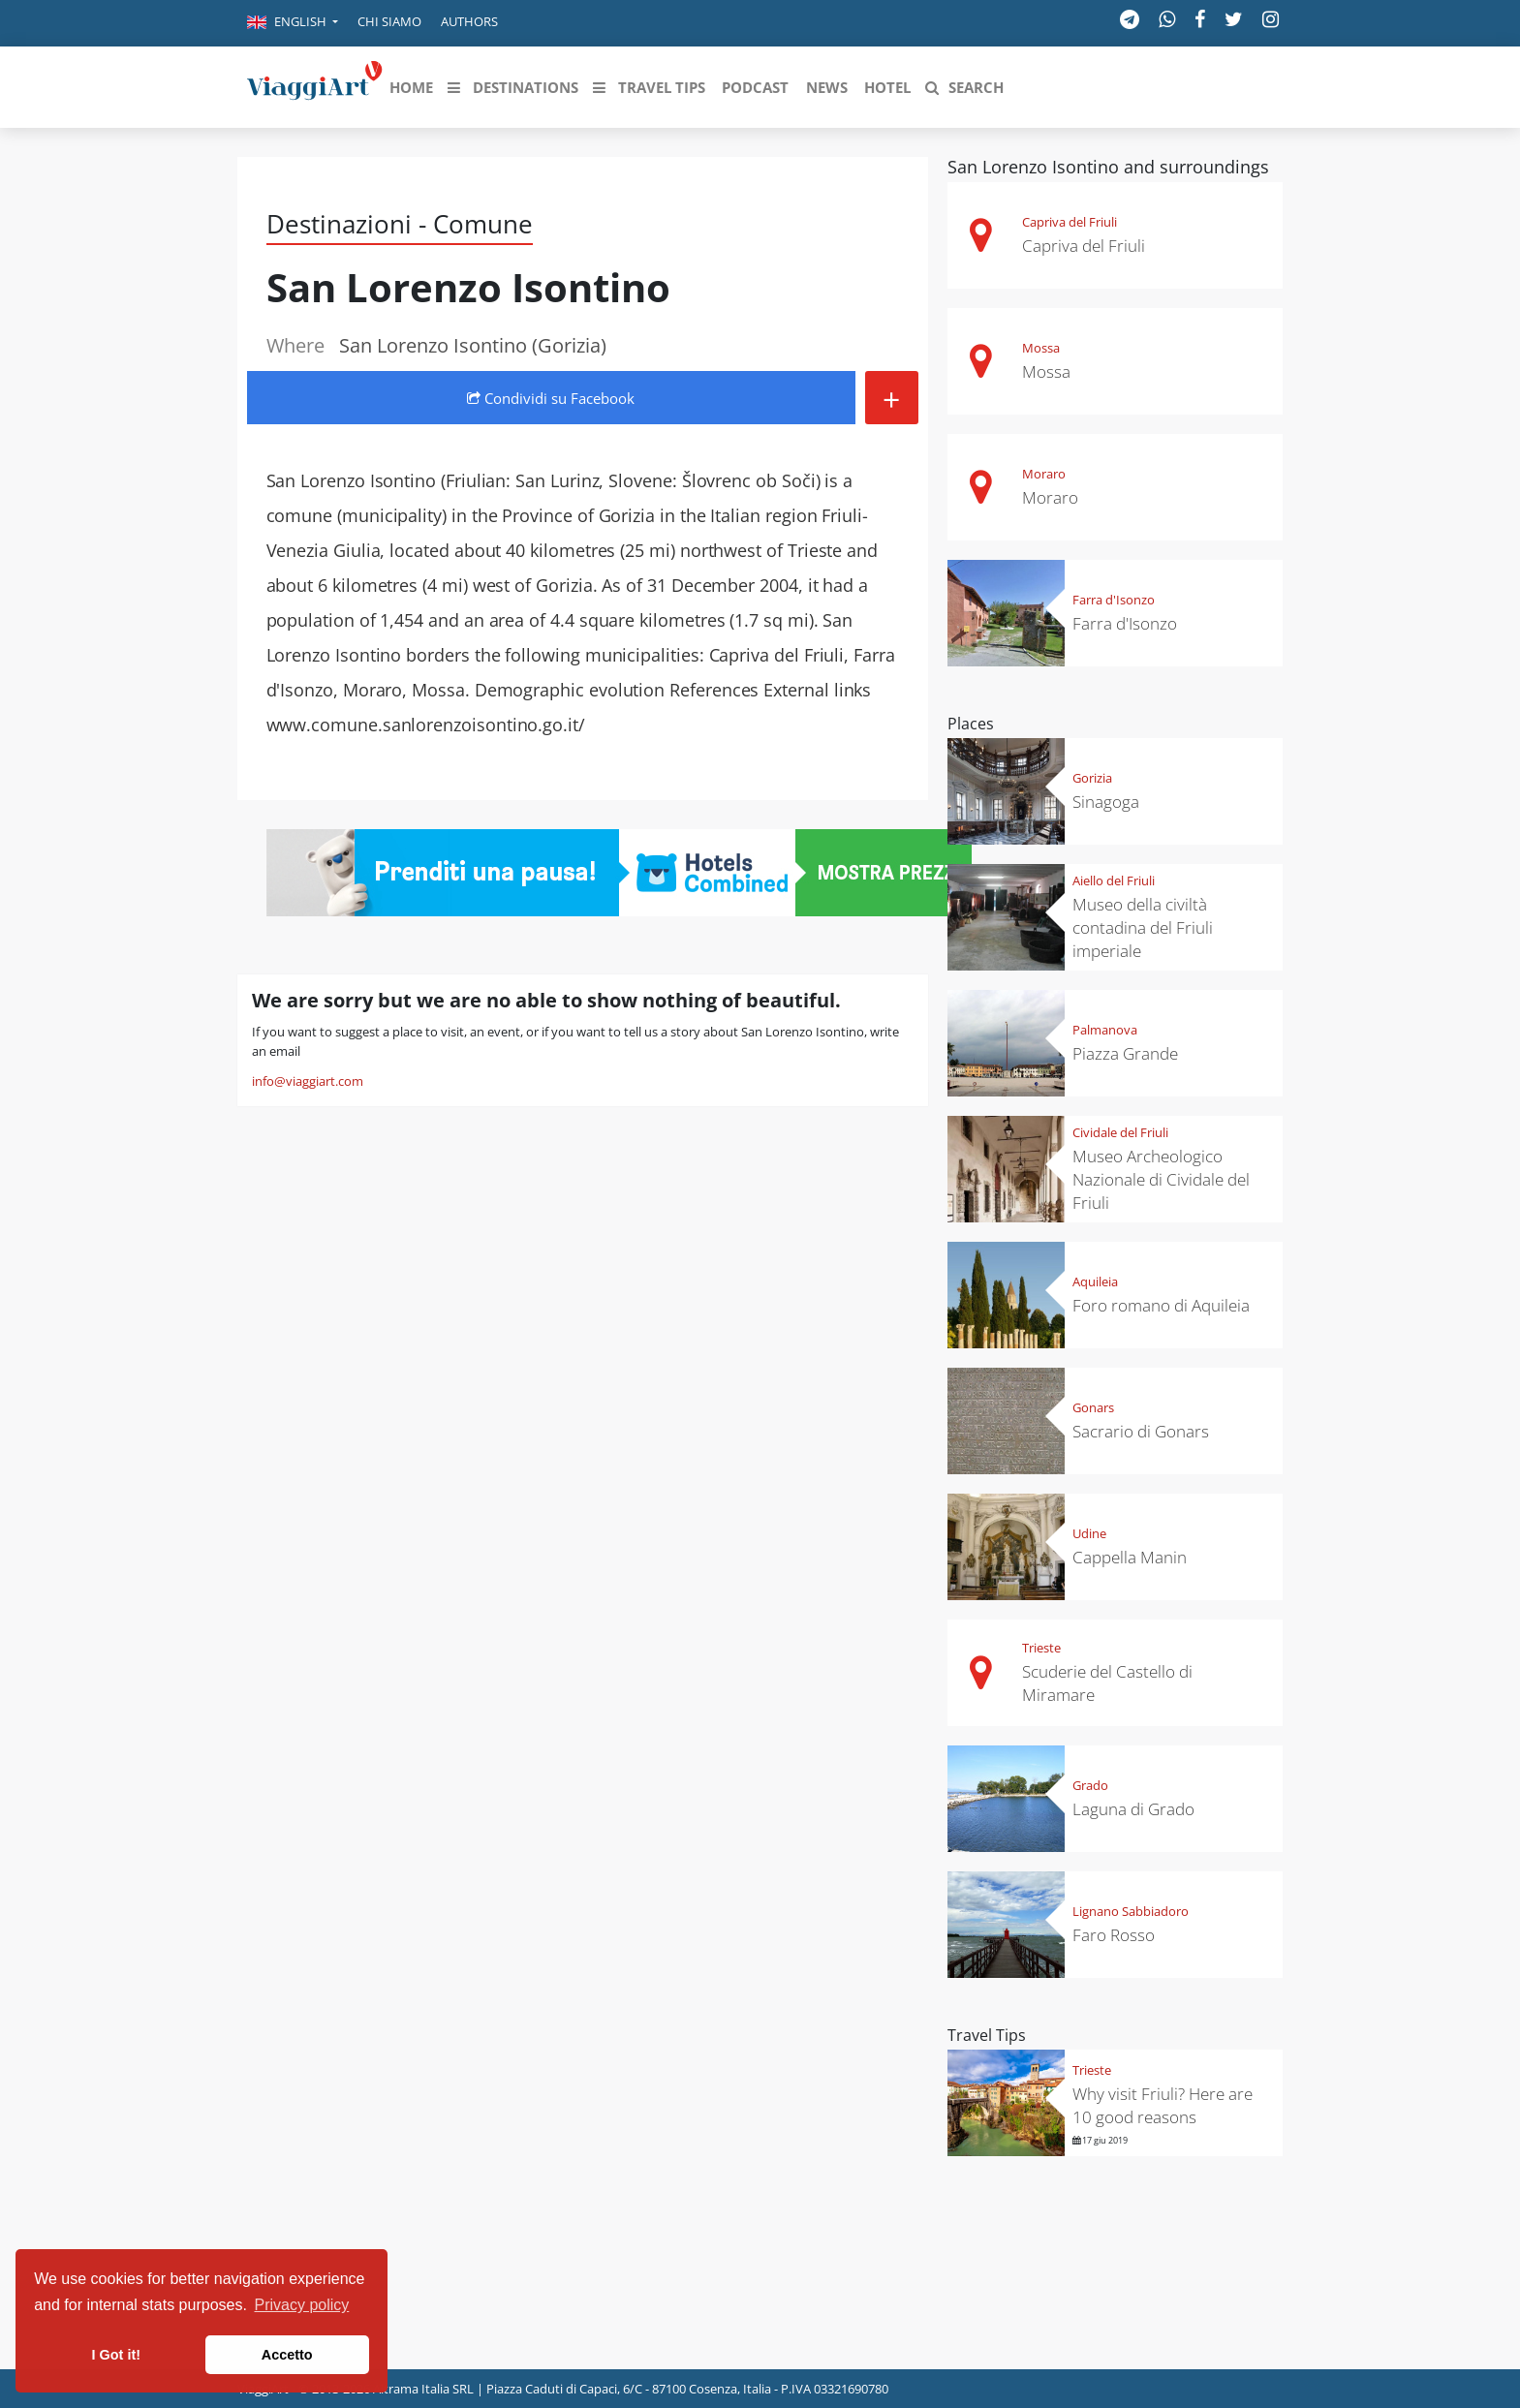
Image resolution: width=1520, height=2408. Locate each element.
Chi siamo (389, 21)
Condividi (551, 398)
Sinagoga (1105, 801)
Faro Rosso (1113, 1935)
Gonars (1093, 1407)
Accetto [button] (287, 2354)
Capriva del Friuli (1069, 222)
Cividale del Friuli (1120, 1132)
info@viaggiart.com (307, 1081)
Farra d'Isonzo (1113, 599)
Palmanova (1104, 1029)
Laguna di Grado (1133, 1809)
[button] (292, 23)
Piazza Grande (1125, 1053)
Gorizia (1092, 778)
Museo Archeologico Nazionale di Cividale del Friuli (1161, 1179)
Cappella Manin (1129, 1557)
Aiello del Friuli (1113, 880)
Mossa (1041, 347)
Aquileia (1095, 1281)
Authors (469, 21)
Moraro (1044, 473)
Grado (1090, 1785)
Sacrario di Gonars (1140, 1431)
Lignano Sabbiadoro (1130, 1911)
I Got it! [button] (116, 2354)
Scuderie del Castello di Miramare (1107, 1683)
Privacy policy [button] (302, 2305)
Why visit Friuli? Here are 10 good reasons (1162, 2105)
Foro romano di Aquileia (1161, 1305)
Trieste (1041, 1647)
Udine (1089, 1533)
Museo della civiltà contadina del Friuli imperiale (1142, 927)
